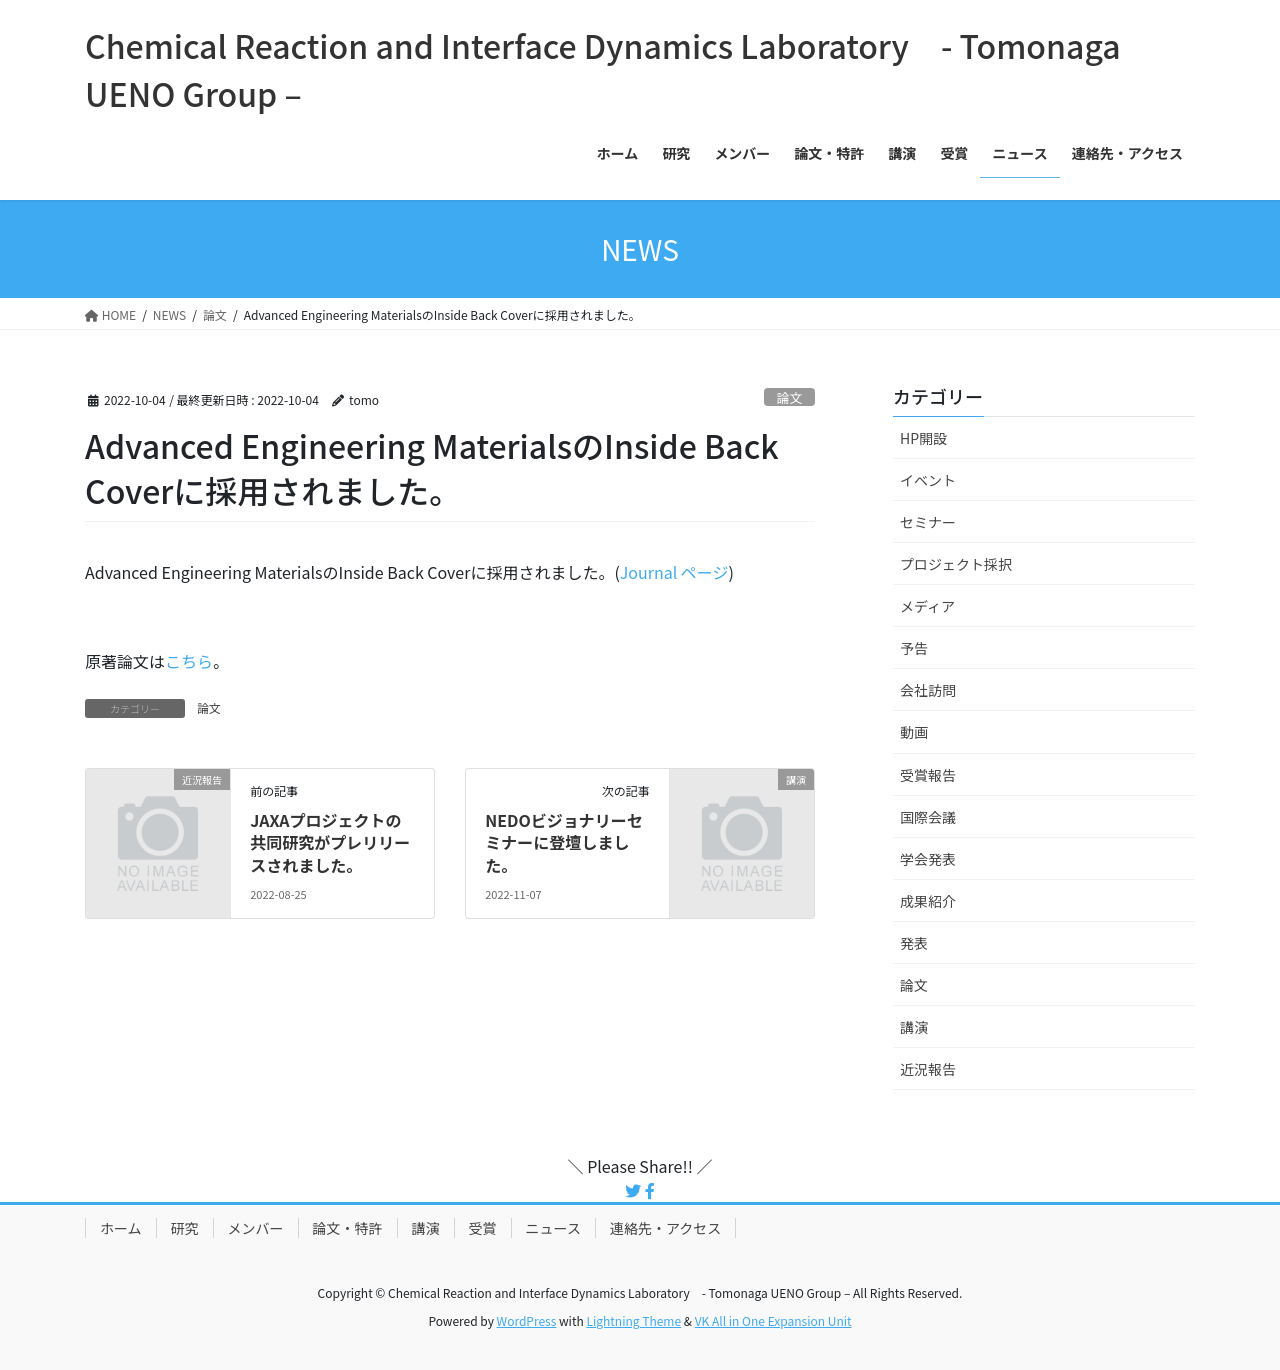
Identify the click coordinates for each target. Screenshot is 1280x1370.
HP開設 (923, 438)
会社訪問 (928, 690)
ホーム (121, 1228)
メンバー (256, 1228)
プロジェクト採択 (956, 564)
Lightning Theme (633, 1320)
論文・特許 (348, 1228)
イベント (928, 480)
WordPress (527, 1320)
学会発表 (928, 859)
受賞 (483, 1228)
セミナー (928, 522)
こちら (189, 661)
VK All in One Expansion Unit (773, 1320)
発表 (914, 943)
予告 (914, 648)
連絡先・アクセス (665, 1228)
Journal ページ (674, 572)
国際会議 (928, 817)
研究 (185, 1228)
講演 (914, 1027)
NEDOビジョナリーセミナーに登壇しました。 (564, 842)
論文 (790, 397)
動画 (914, 732)
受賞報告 (928, 775)
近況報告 (928, 1069)
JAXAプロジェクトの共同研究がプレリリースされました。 (330, 842)
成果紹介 (928, 901)
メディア (927, 606)
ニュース (553, 1228)
